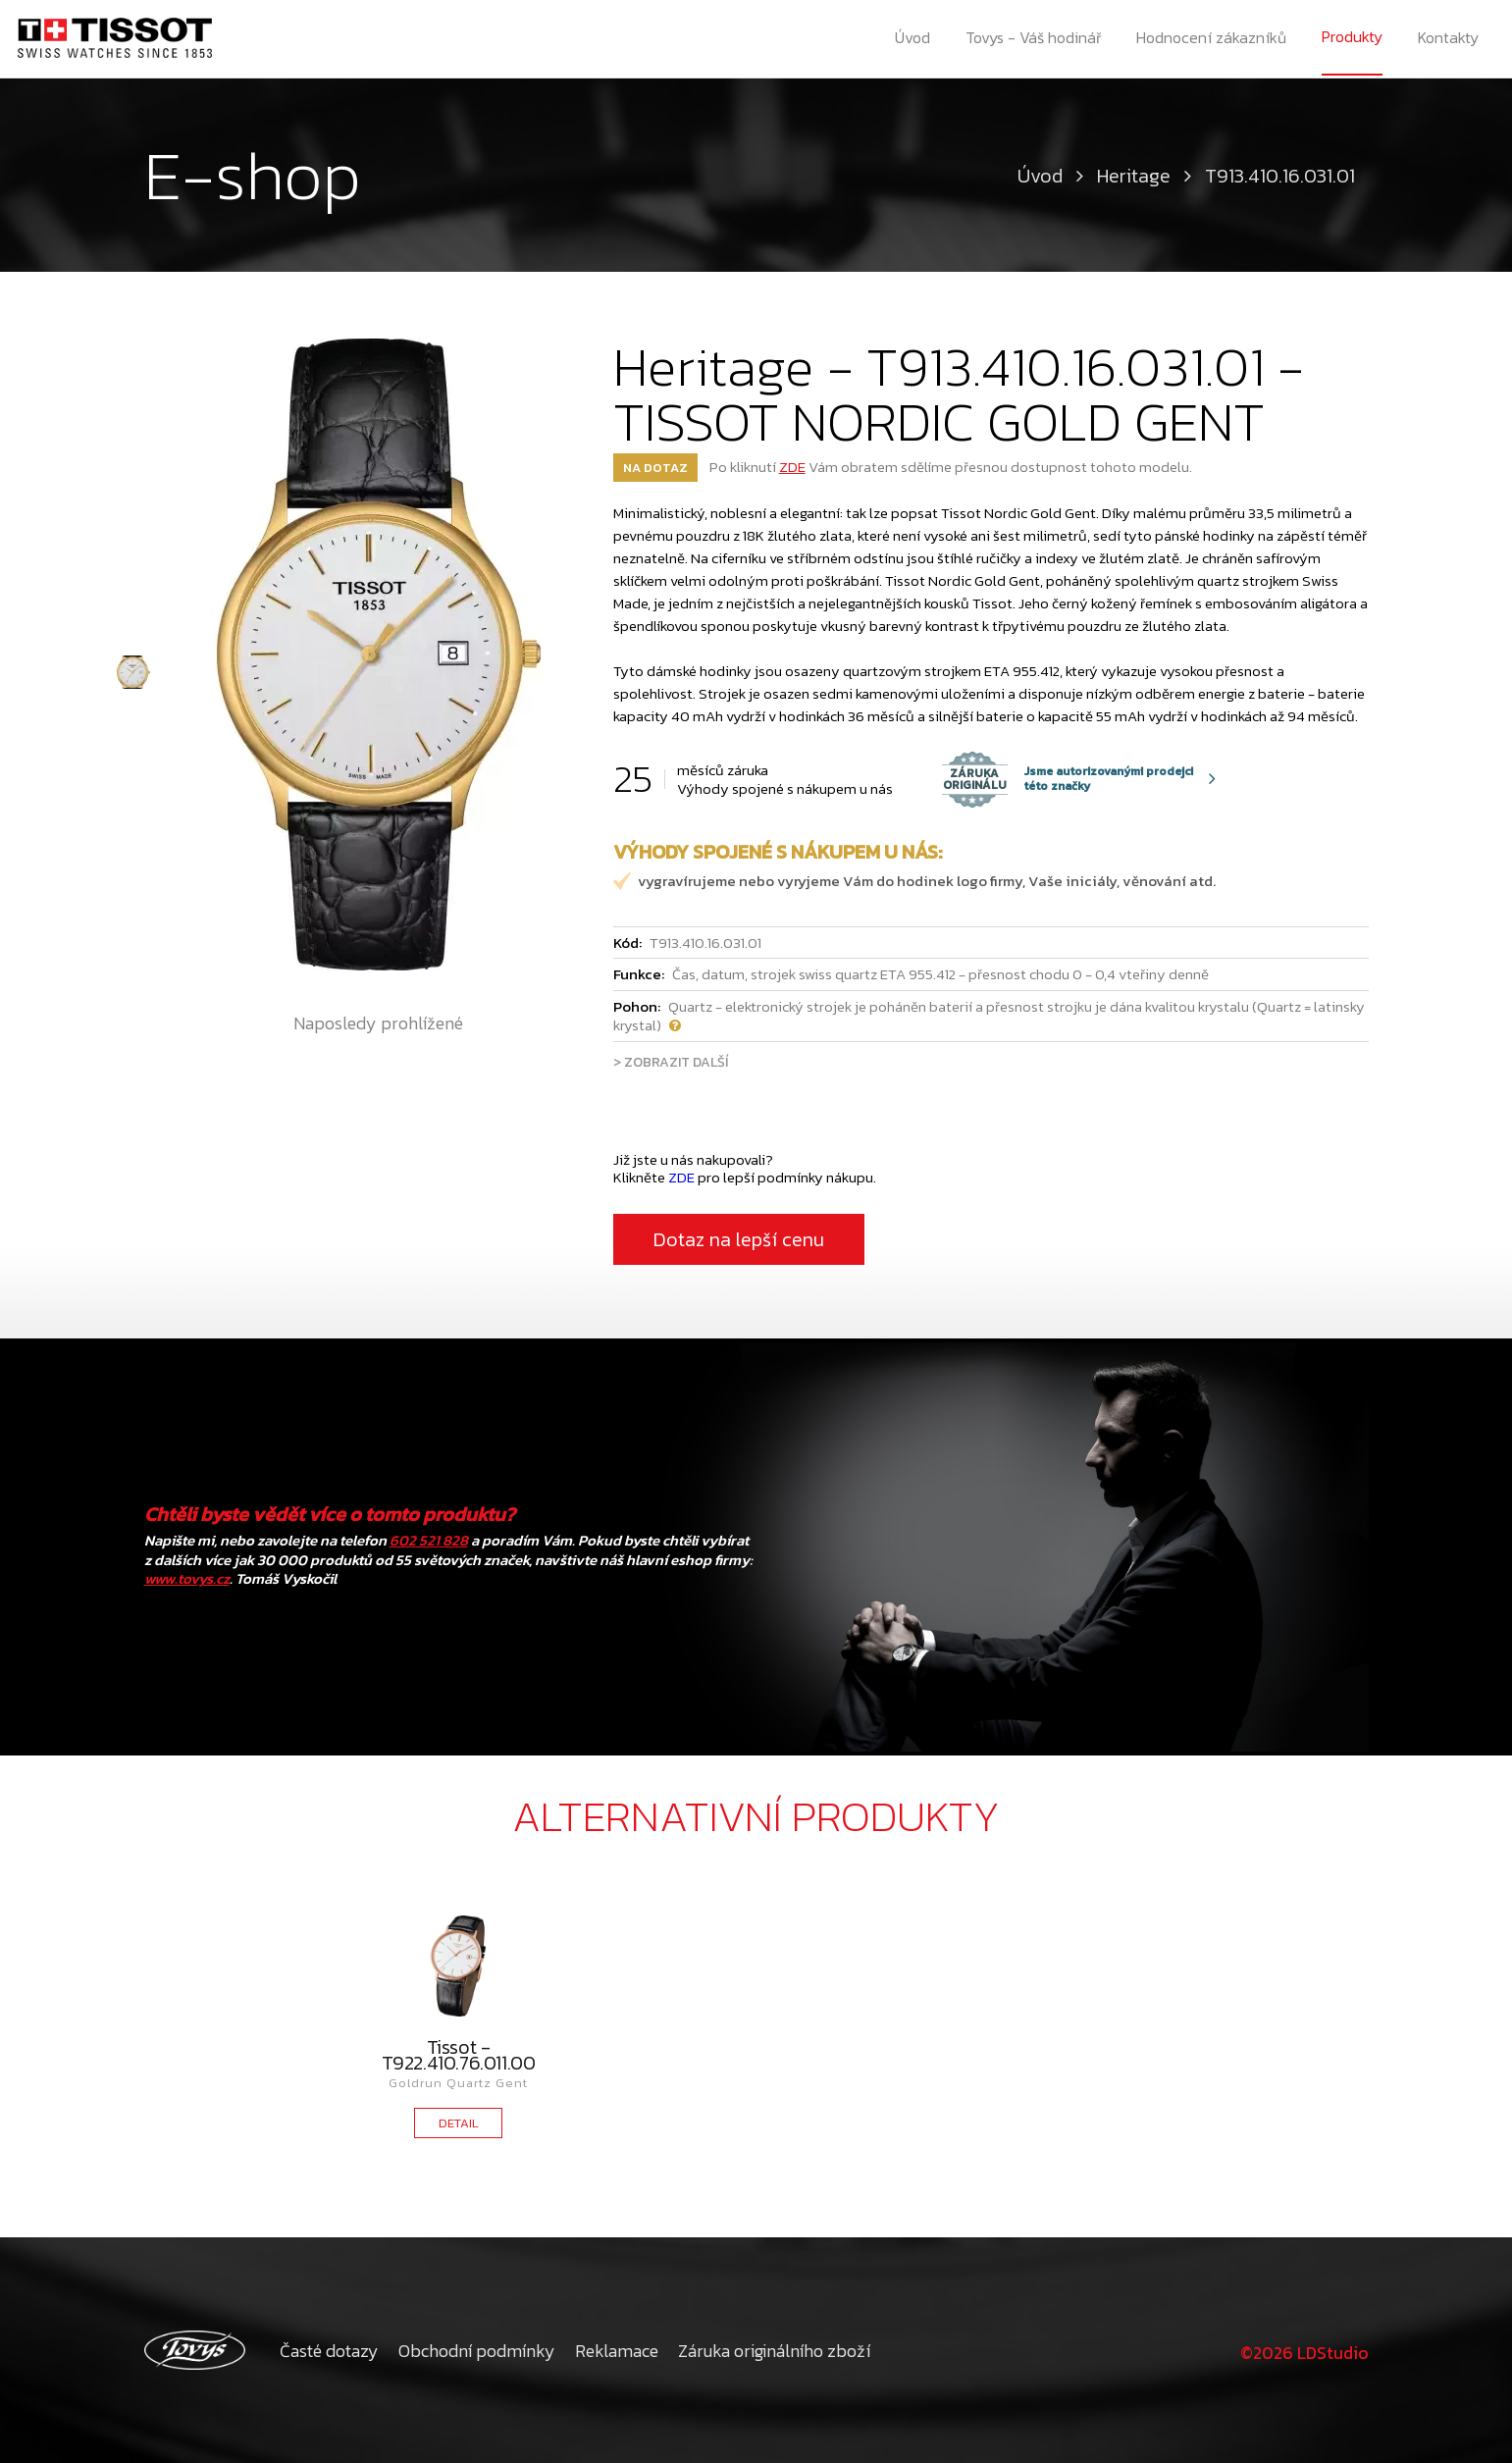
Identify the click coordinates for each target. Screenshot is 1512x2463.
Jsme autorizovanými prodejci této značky (1067, 779)
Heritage (1134, 175)
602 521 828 (429, 1540)
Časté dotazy (329, 2350)
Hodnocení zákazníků (1211, 39)
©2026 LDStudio (1301, 2350)
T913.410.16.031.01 (1280, 175)
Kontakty (1450, 39)
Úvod (911, 39)
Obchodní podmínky (476, 2350)
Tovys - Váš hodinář (1033, 39)
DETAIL (459, 2123)
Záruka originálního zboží (774, 2350)
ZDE (792, 466)
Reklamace (616, 2350)
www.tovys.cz (187, 1578)
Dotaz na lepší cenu (738, 1239)
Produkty (1353, 38)
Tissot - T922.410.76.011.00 (459, 2054)
